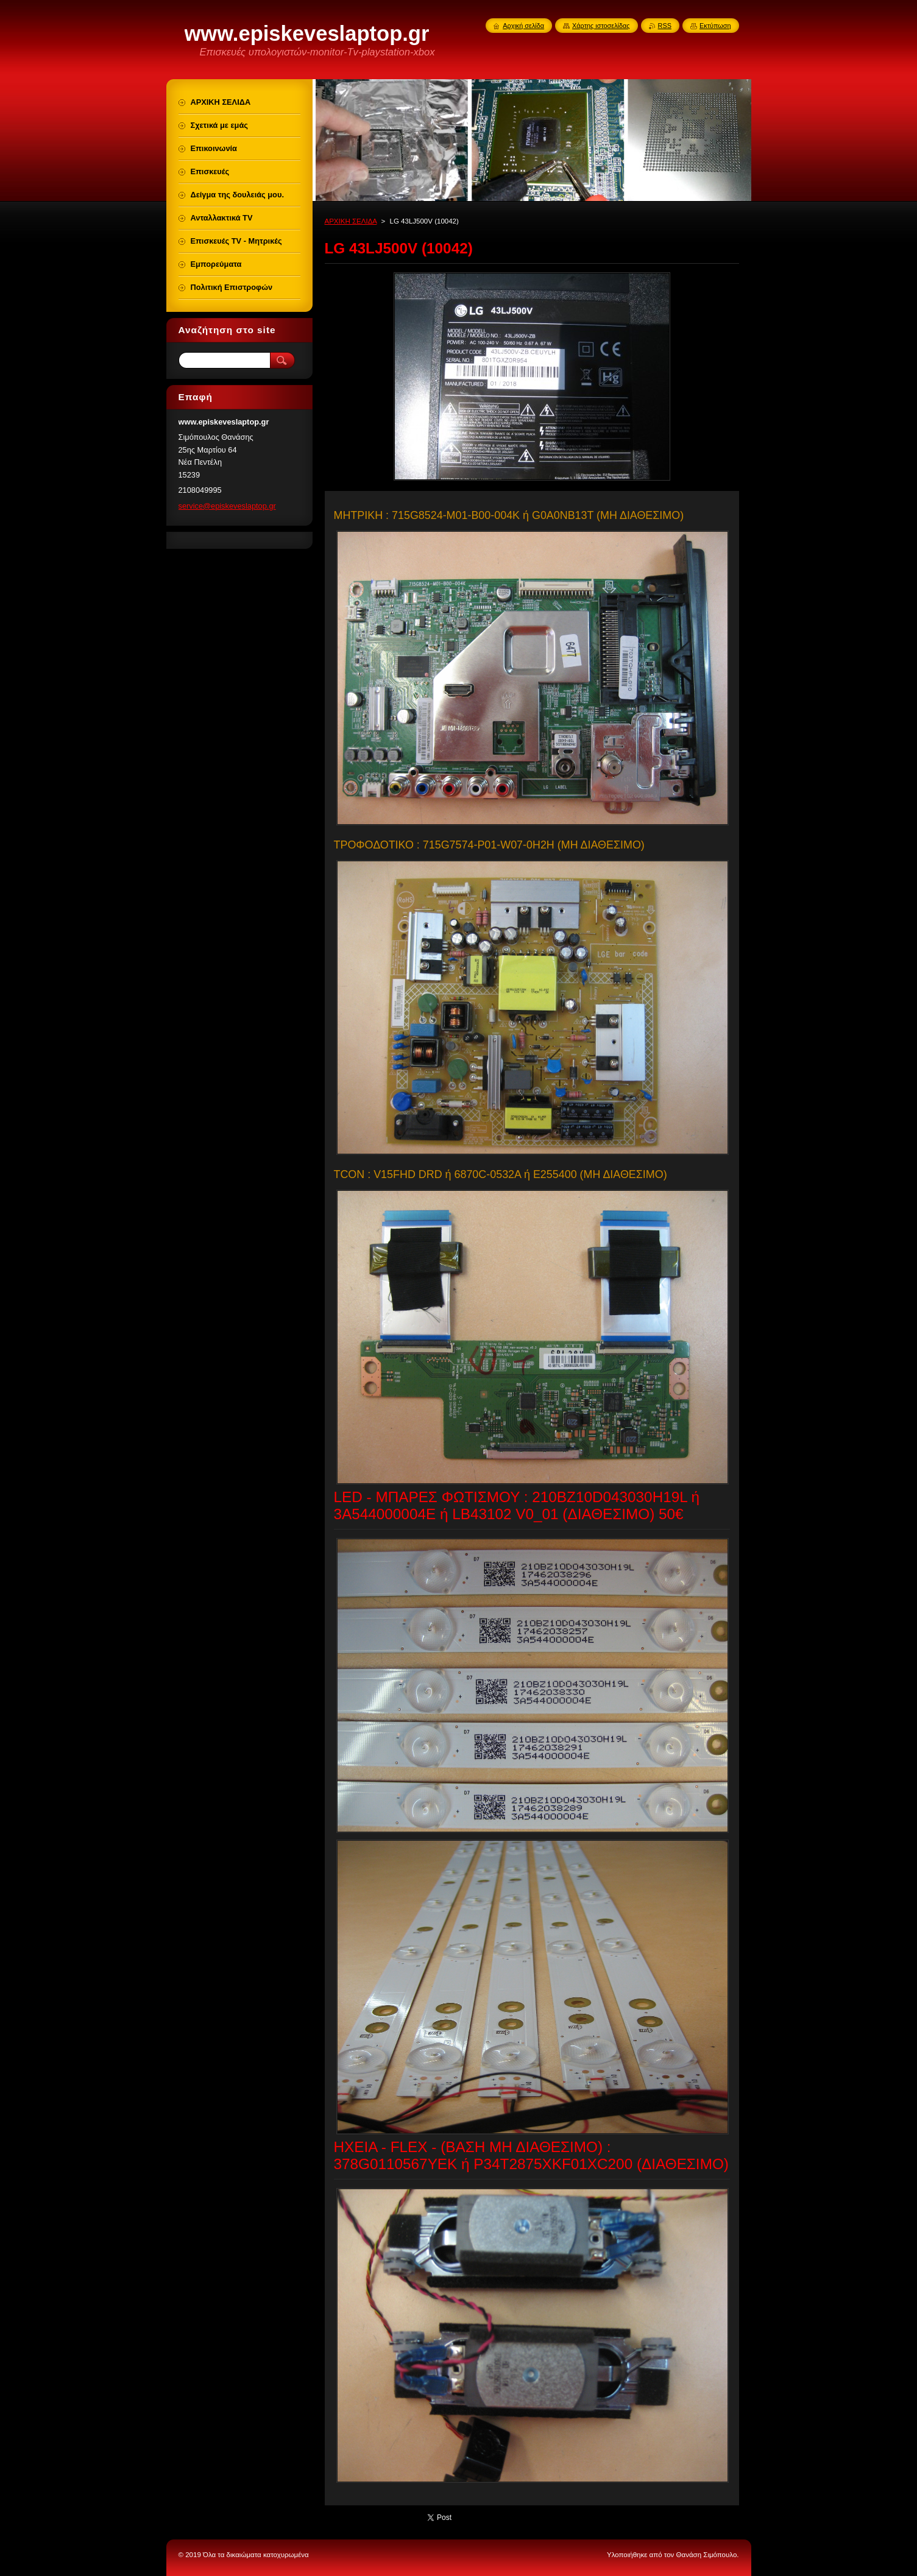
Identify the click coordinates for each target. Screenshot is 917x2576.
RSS (664, 25)
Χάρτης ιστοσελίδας (601, 25)
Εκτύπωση (715, 25)
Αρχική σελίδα (523, 25)
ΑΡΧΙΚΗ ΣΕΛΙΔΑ (351, 221)
